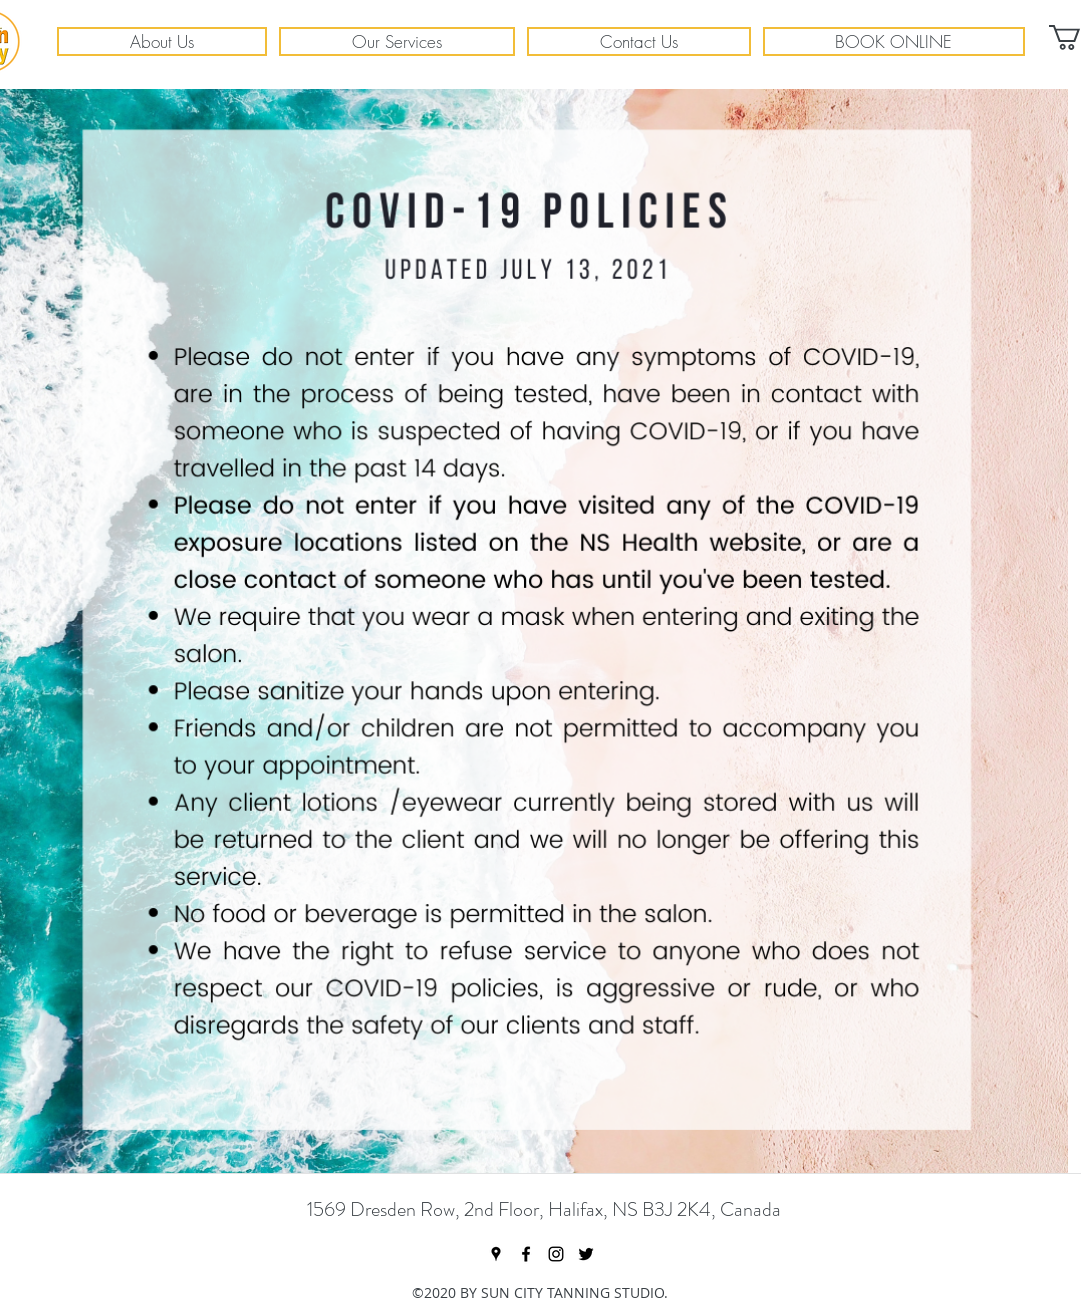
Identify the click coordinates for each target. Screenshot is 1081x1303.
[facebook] (526, 1254)
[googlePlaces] (496, 1254)
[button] (162, 41)
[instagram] (556, 1254)
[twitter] (586, 1254)
